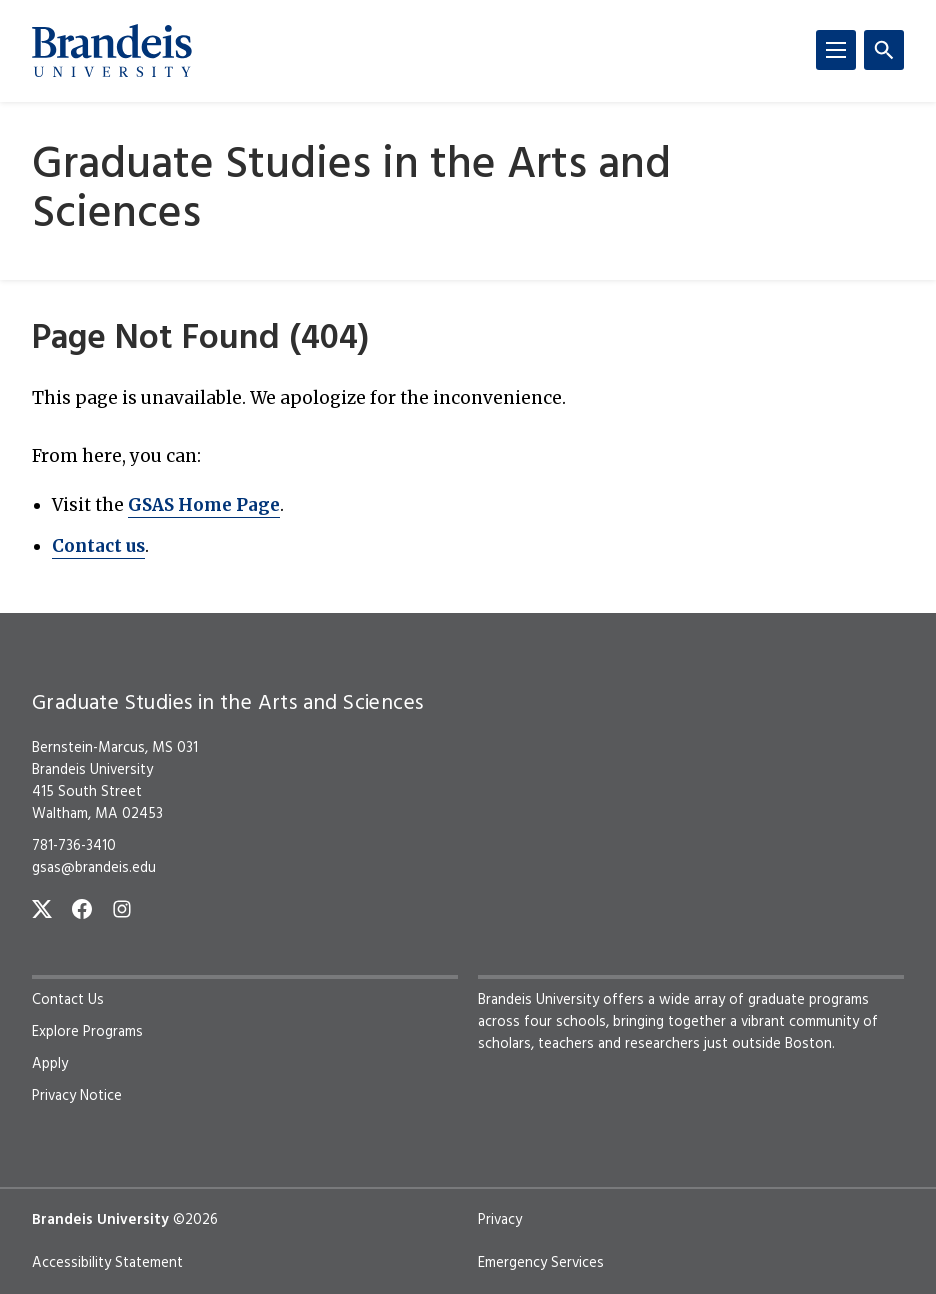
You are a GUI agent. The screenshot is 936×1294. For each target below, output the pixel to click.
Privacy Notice (77, 1096)
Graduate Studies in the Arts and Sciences (351, 191)
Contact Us (68, 1000)
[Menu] (836, 50)
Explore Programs (87, 1032)
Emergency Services (541, 1263)
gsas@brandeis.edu (94, 868)
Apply (50, 1064)
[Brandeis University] (112, 51)
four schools (565, 1022)
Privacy (500, 1220)
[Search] (884, 50)
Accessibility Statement (107, 1263)
